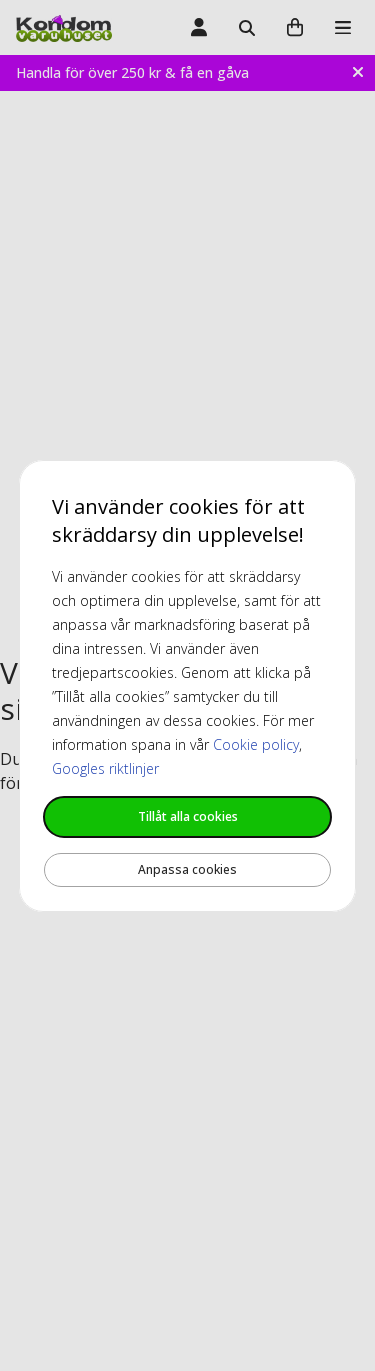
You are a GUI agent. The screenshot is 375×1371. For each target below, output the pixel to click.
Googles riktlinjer (105, 768)
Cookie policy (256, 744)
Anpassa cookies (187, 869)
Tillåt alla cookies (188, 816)
